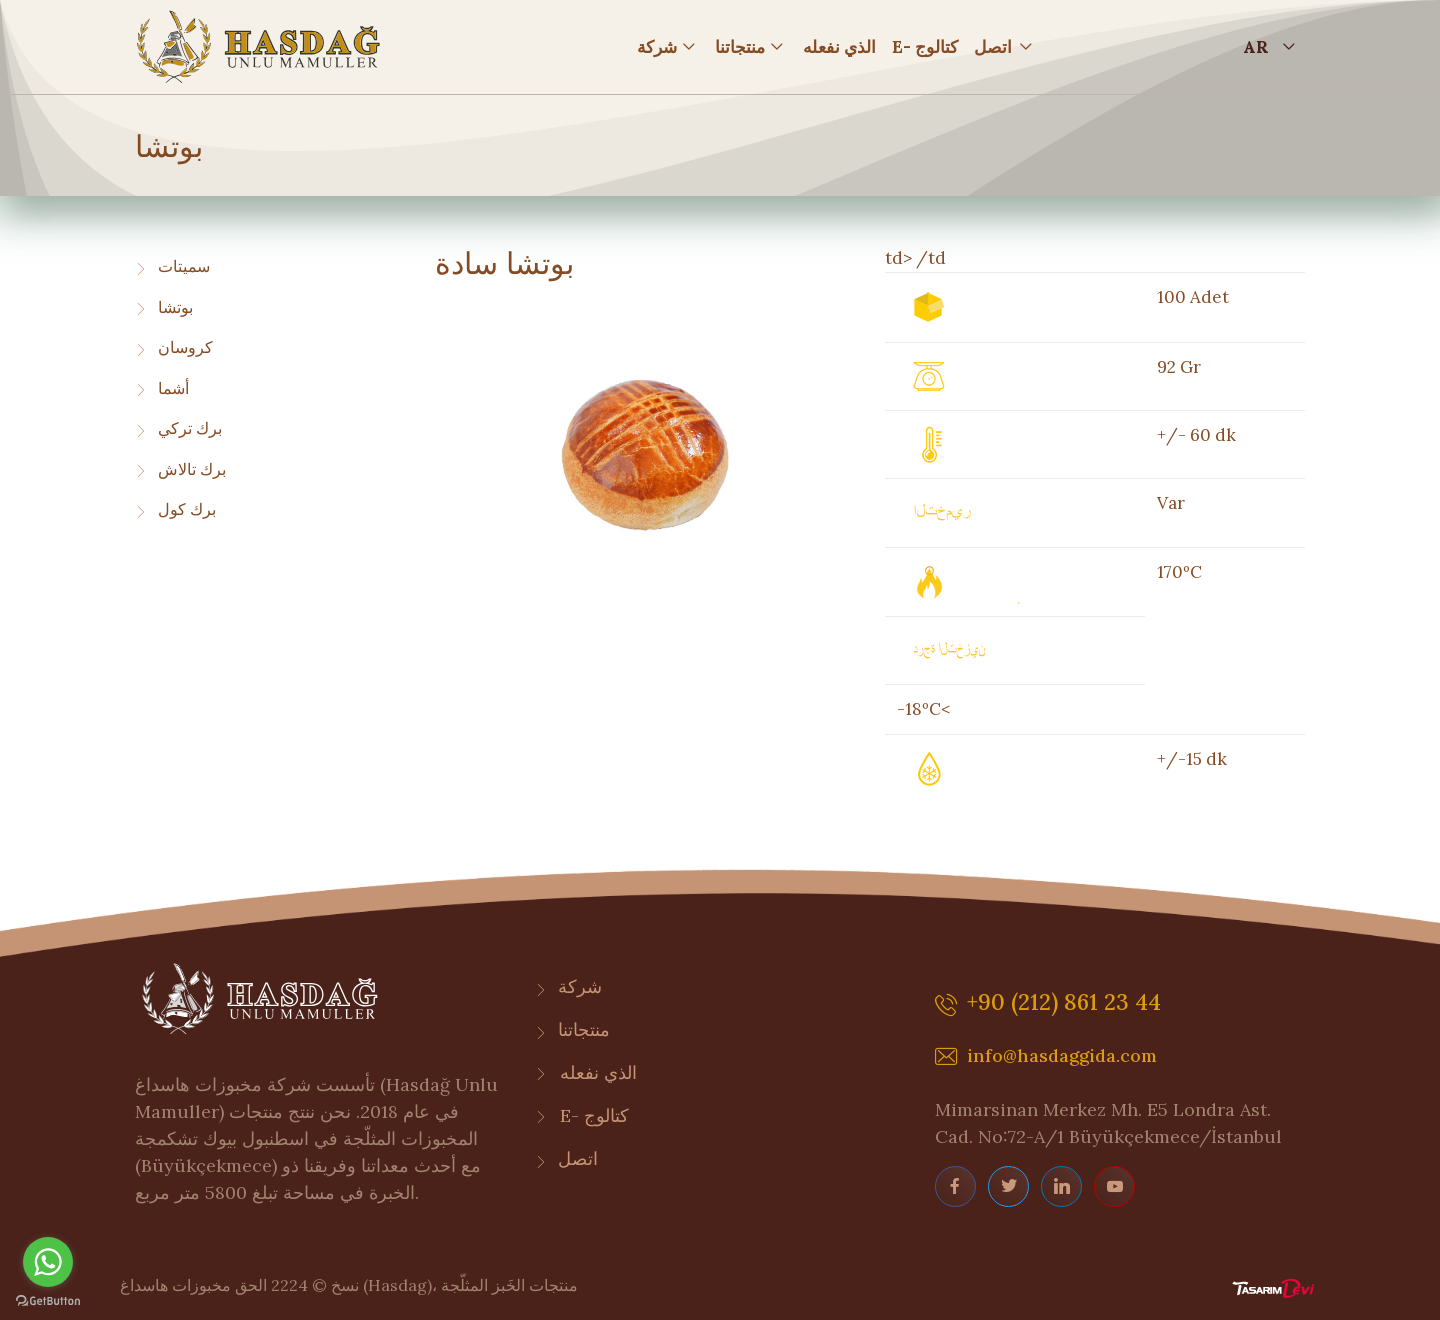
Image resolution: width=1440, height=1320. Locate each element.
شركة (657, 47)
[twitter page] (1008, 1186)
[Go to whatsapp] (48, 1262)
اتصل (993, 47)
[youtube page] (1114, 1186)
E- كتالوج (925, 47)
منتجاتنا (740, 47)
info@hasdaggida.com (1046, 1057)
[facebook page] (955, 1186)
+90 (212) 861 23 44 (1048, 1005)
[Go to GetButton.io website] (48, 1300)
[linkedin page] (1061, 1186)
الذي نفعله (839, 47)
